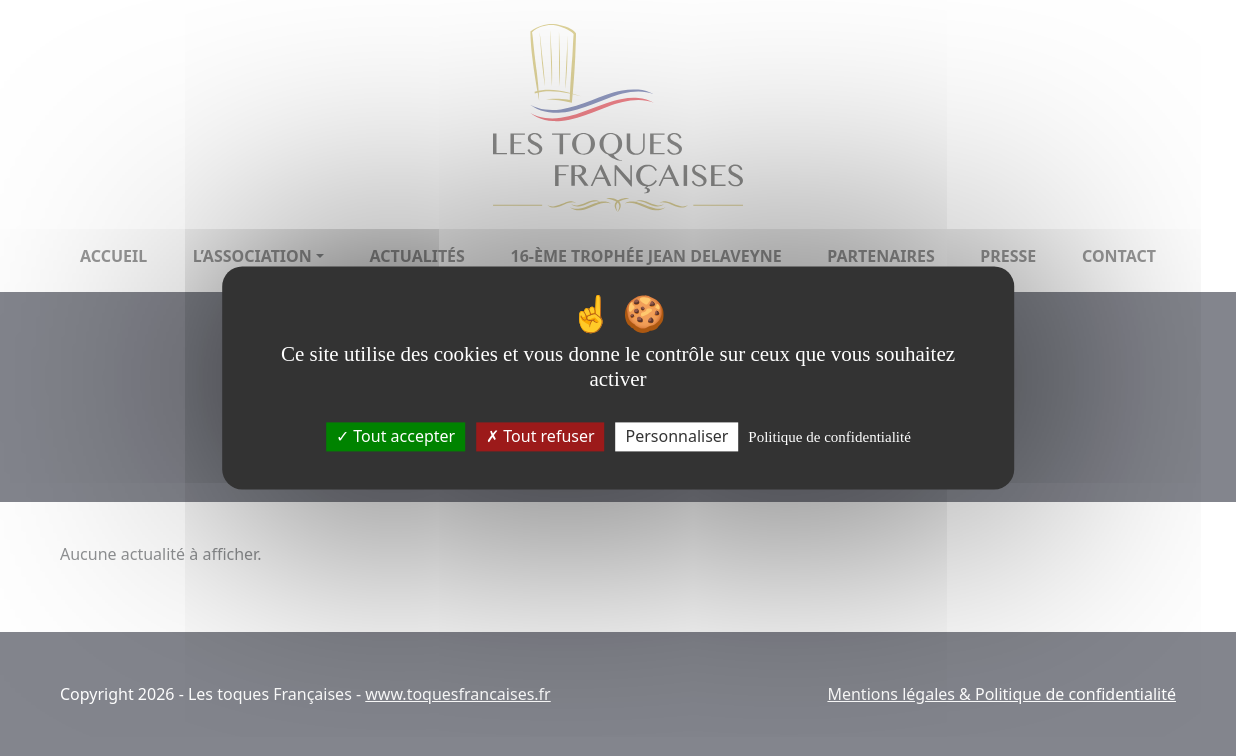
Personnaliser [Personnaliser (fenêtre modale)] (676, 436)
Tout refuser (540, 436)
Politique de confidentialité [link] (829, 437)
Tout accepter (395, 436)
